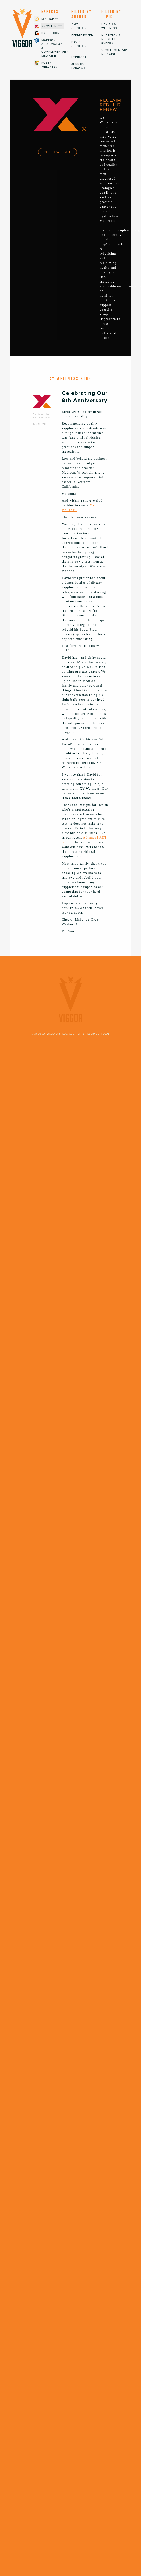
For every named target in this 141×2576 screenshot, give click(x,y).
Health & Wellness (109, 26)
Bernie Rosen (82, 35)
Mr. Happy (49, 19)
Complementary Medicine (112, 51)
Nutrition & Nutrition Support (111, 39)
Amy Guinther (79, 26)
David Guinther (79, 44)
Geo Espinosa (79, 55)
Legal (105, 1033)
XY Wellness (51, 26)
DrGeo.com (50, 33)
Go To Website (57, 152)
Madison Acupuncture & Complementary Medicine (52, 48)
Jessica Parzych (78, 66)
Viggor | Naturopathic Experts (22, 29)
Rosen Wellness (49, 64)
